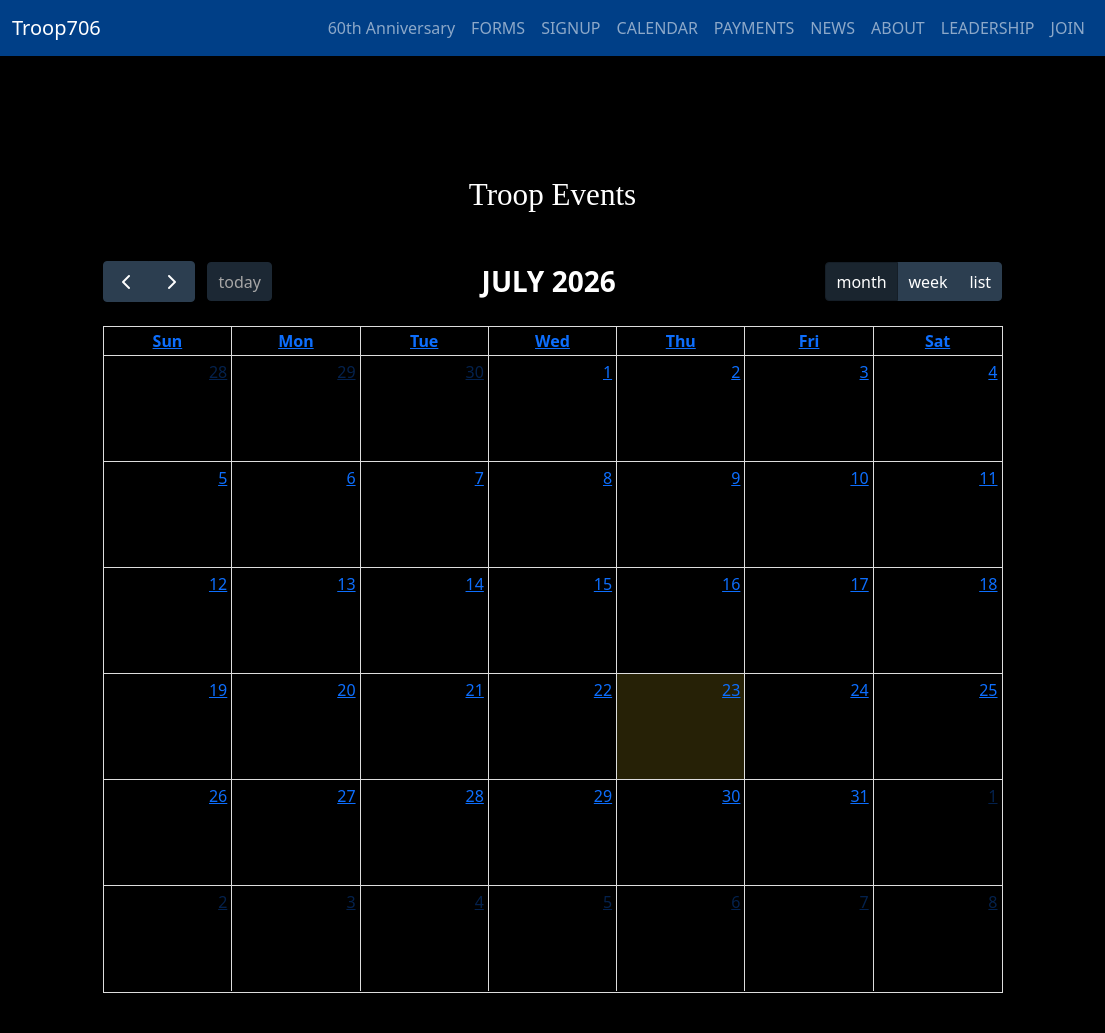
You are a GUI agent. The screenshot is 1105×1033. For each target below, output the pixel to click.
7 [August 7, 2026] (864, 902)
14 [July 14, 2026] (475, 584)
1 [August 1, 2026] (992, 796)
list (980, 282)
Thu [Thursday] (681, 341)
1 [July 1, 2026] (607, 372)
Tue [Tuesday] (424, 341)
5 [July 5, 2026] (222, 478)
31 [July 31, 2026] (859, 796)
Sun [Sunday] (168, 341)
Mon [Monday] (296, 341)
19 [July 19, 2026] (218, 690)
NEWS (832, 28)
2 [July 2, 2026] (735, 372)
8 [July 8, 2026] (607, 478)
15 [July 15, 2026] (603, 584)
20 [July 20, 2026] (346, 690)
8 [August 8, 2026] (992, 902)
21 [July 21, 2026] (475, 690)
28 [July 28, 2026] (475, 796)
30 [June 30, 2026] (475, 372)
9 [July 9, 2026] (735, 478)
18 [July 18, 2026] (988, 584)
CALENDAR (657, 28)
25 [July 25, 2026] (988, 690)
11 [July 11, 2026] (988, 478)
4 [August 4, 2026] (479, 902)
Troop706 (56, 27)
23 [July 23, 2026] (731, 690)
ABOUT (898, 28)
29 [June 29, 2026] (346, 372)
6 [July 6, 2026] (350, 478)
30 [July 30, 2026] (731, 796)
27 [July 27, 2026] (346, 796)
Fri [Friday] (809, 341)
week (927, 282)
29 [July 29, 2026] (603, 796)
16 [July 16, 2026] (731, 584)
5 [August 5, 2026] (607, 902)
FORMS (498, 28)
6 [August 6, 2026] (735, 902)
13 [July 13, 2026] (346, 584)
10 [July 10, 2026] (859, 478)
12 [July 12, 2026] (218, 584)
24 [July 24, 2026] (859, 690)
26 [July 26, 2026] (218, 796)
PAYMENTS (754, 28)
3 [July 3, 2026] (864, 372)
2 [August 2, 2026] (222, 902)
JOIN (1068, 28)
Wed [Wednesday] (552, 341)
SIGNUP (570, 28)
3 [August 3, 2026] (350, 902)
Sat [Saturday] (937, 341)
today (239, 282)
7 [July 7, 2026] (479, 478)
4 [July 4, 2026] (992, 372)
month (861, 282)
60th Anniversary (391, 28)
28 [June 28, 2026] (218, 372)
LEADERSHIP (988, 28)
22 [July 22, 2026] (603, 690)
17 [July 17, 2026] (859, 584)
